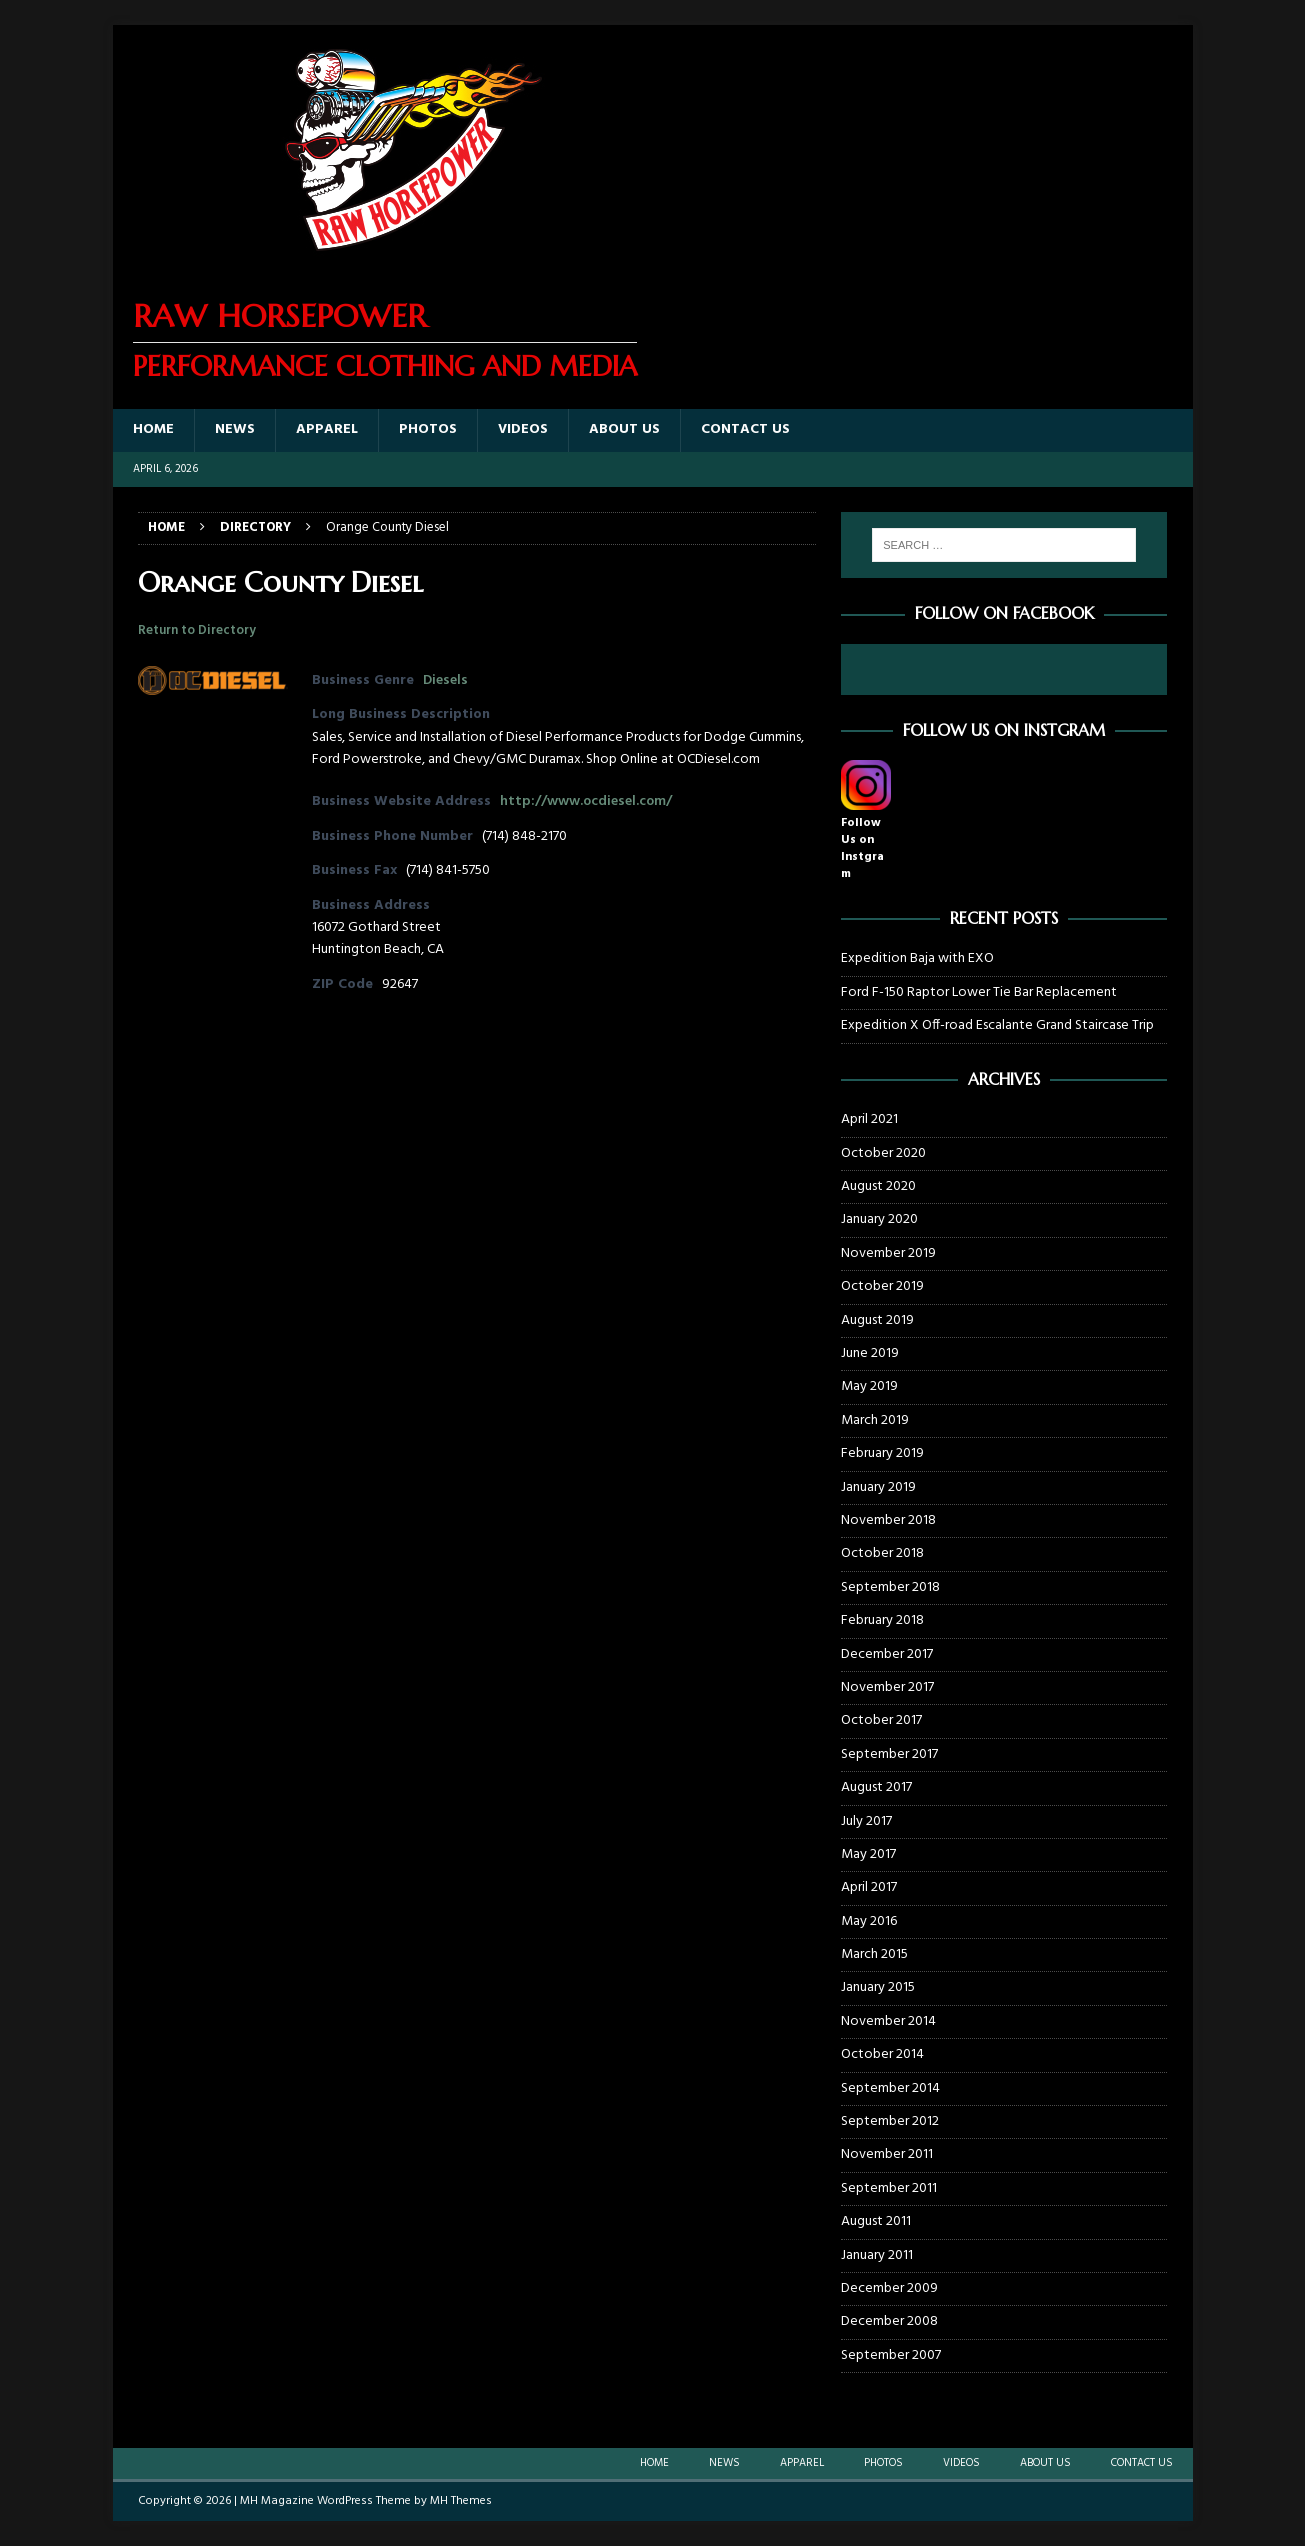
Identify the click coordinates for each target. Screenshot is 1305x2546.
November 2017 (887, 1687)
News (235, 429)
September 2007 (891, 2355)
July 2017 (866, 1821)
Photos (428, 429)
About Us (624, 429)
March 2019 (875, 1420)
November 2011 (887, 2154)
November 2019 (888, 1253)
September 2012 (890, 2121)
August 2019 (877, 1320)
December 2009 (889, 2288)
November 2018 (888, 1520)
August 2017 (876, 1787)
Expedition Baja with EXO (917, 958)
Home (153, 429)
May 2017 (868, 1854)
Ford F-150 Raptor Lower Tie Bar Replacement (979, 992)
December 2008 (889, 2321)
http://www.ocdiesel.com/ (586, 801)
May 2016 (869, 1921)
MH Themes (461, 2501)
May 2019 (869, 1386)
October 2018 (882, 1553)
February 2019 (882, 1453)
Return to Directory (197, 630)
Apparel (327, 429)
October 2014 (882, 2054)
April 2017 (869, 1887)
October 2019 (882, 1286)
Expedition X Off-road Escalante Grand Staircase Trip (997, 1025)
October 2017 (881, 1720)
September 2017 (889, 1754)
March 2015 (874, 1954)
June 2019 (870, 1353)
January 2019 (878, 1487)
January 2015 (878, 1987)
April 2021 (869, 1120)
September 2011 (889, 2188)
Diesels (445, 680)
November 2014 (888, 2021)
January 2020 (879, 1219)
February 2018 (882, 1620)
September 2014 (890, 2088)
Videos (523, 429)
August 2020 (878, 1186)
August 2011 (876, 2221)
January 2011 (877, 2255)
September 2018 (890, 1587)
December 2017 (887, 1654)
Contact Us (745, 429)
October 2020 (883, 1153)
